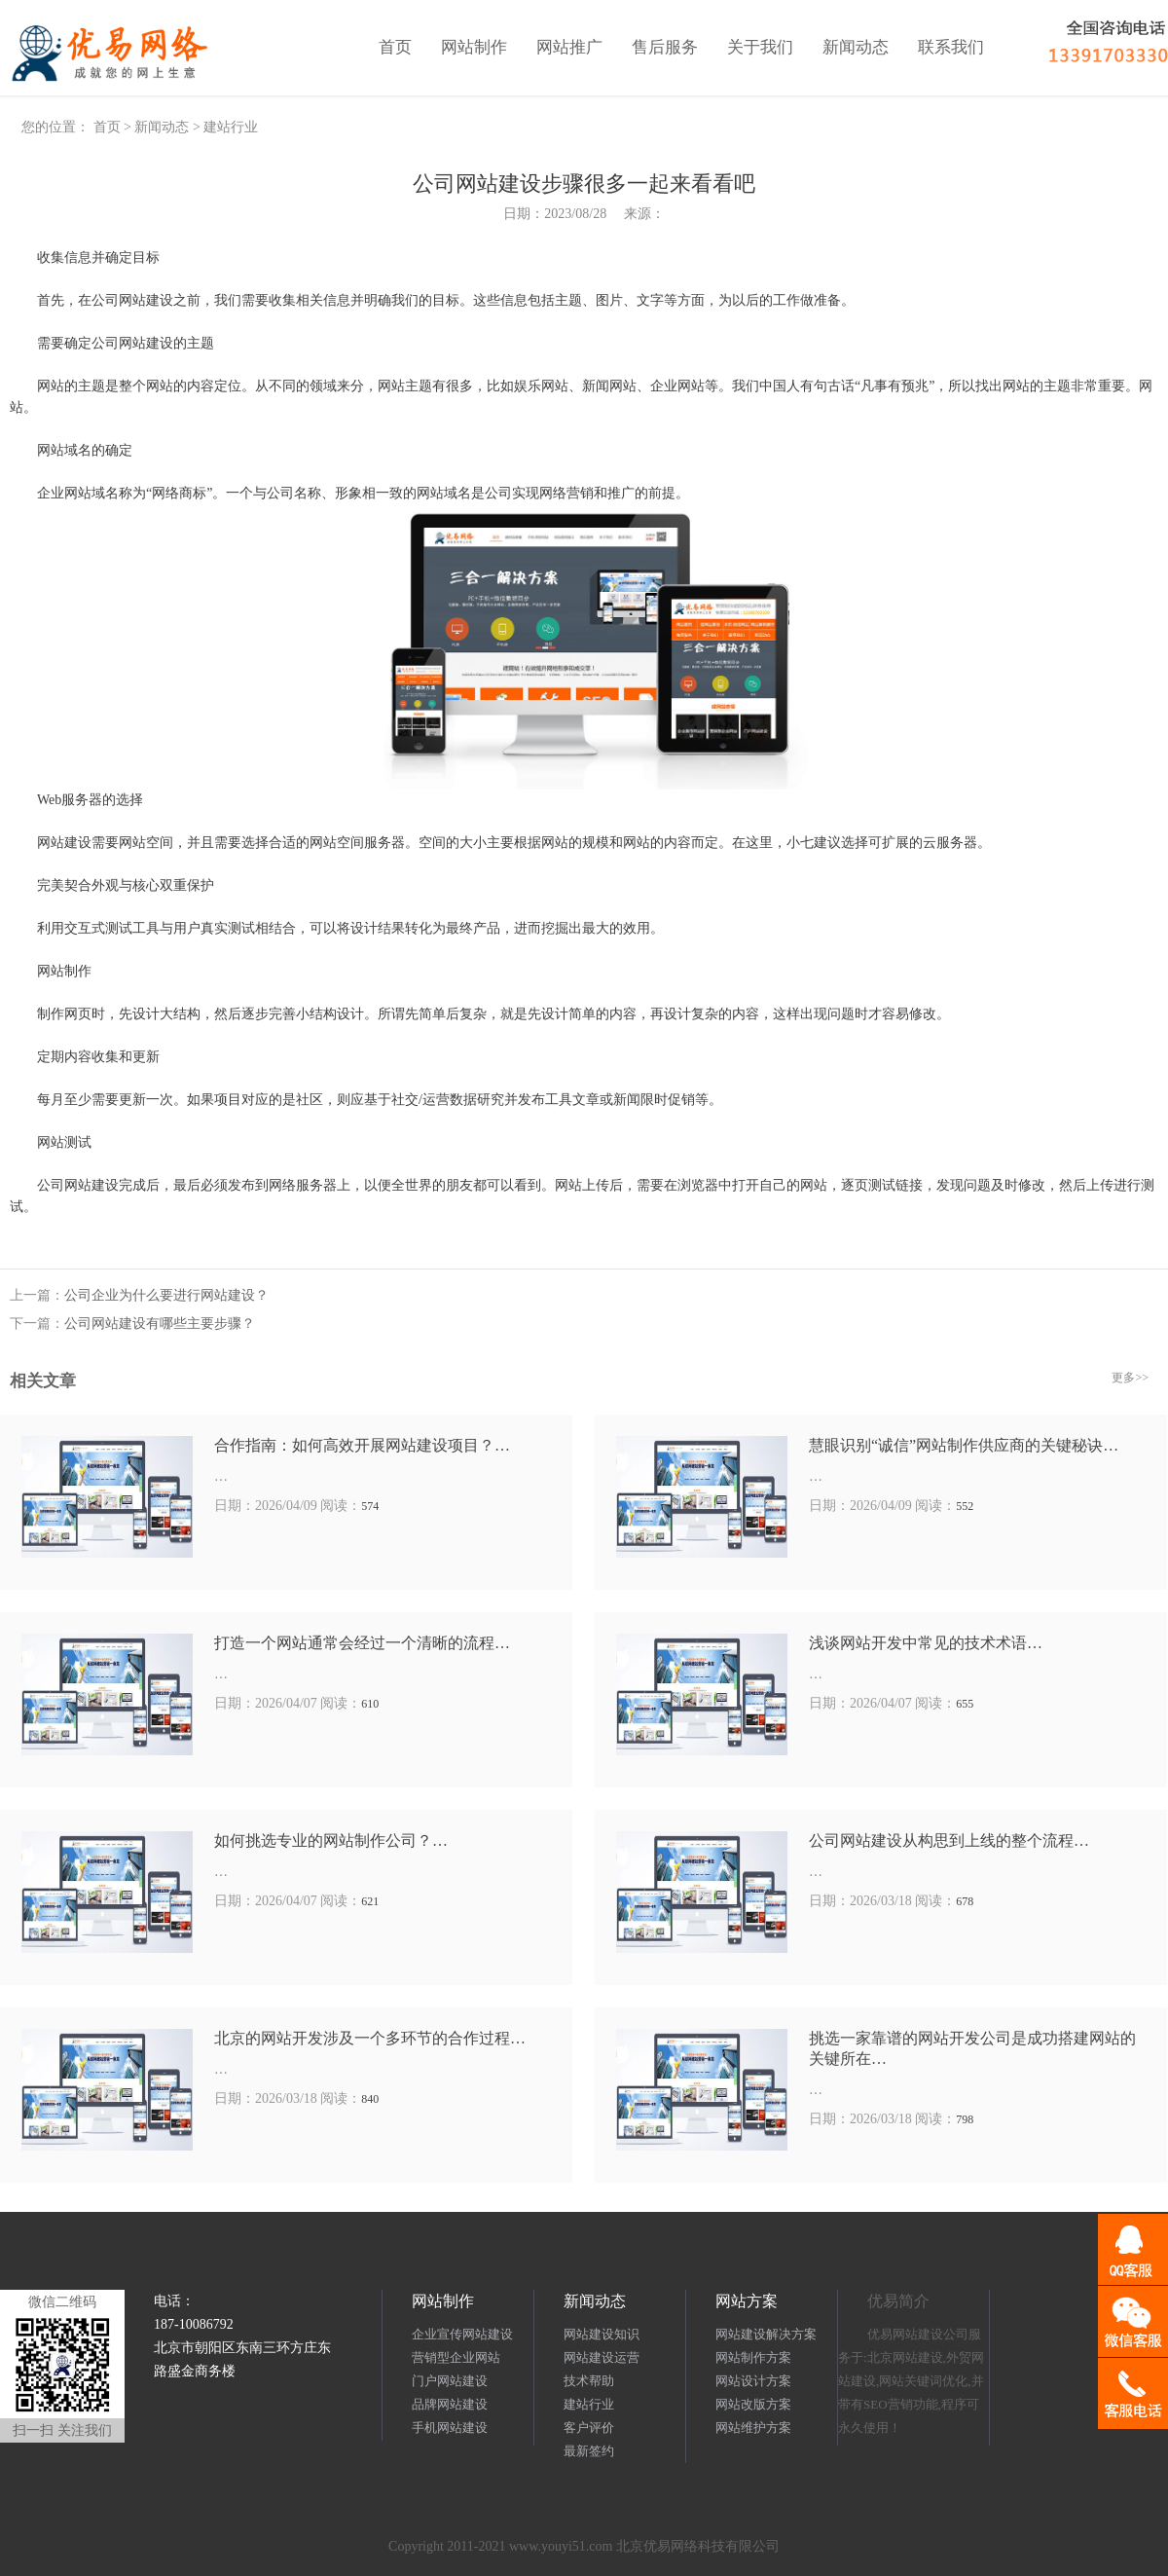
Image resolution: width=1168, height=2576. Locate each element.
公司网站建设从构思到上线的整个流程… (949, 1840)
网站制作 (474, 47)
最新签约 (589, 2451)
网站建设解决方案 (766, 2334)
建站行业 (230, 127)
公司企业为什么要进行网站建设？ (166, 1295)
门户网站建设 (450, 2381)
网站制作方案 (753, 2357)
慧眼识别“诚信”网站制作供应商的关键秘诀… (963, 1445)
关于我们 (760, 47)
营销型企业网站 (456, 2357)
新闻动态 (855, 47)
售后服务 (665, 47)
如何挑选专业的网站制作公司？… (331, 1840)
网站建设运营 (601, 2357)
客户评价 (589, 2427)
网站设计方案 (753, 2381)
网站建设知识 (601, 2334)
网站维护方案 (753, 2427)
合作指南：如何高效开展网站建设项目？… (362, 1445)
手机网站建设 (450, 2427)
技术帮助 (589, 2381)
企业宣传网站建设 (462, 2334)
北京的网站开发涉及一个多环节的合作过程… (370, 2038)
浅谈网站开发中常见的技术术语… (925, 1643)
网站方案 (746, 2301)
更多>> (1130, 1377)
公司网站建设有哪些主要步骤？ (159, 1323)
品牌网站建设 (450, 2404)
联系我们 (951, 47)
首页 (395, 47)
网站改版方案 (753, 2404)
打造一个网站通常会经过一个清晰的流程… (362, 1643)
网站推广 (569, 47)
